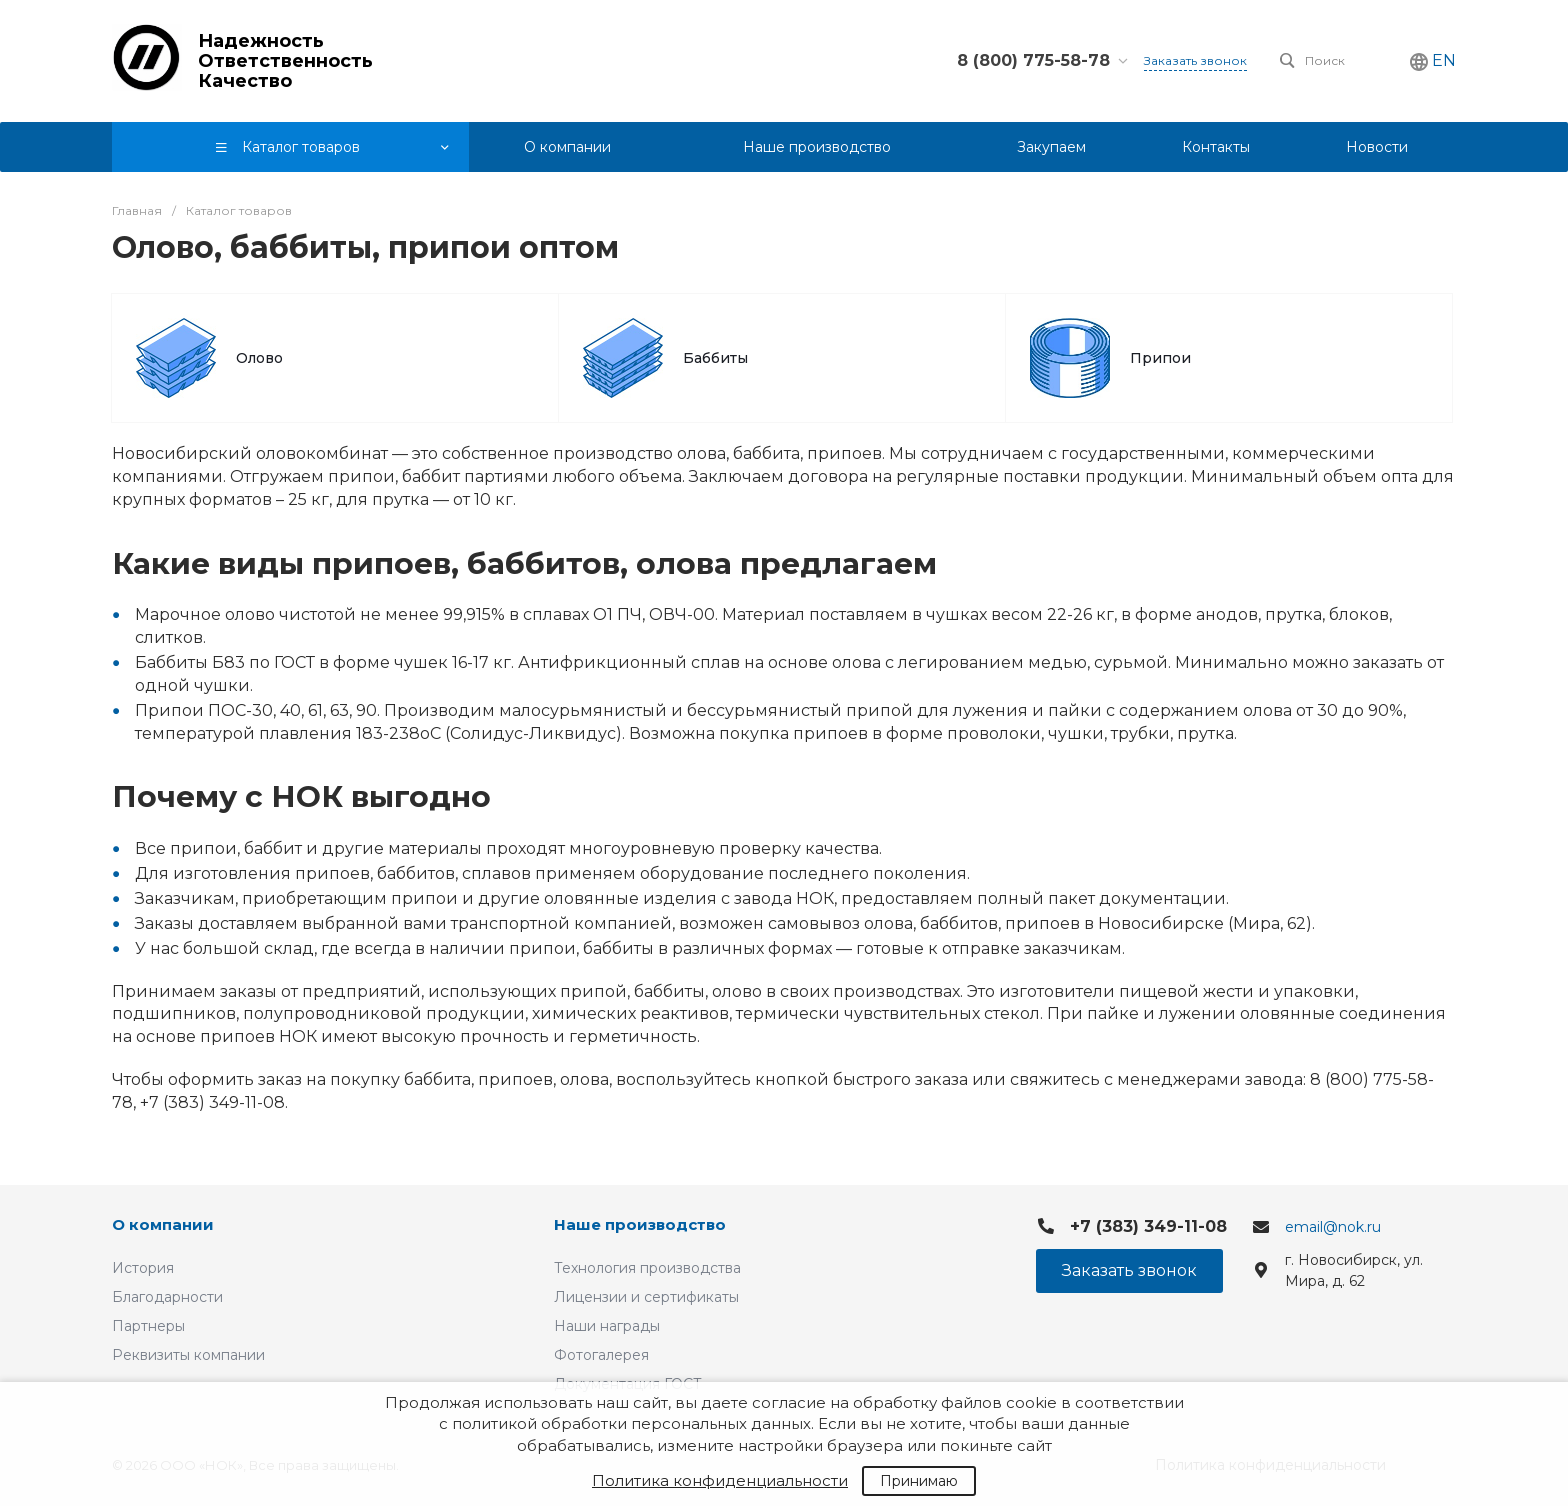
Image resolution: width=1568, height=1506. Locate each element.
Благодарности (167, 1297)
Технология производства (647, 1268)
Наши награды (607, 1326)
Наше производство (640, 1224)
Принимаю (919, 1481)
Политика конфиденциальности (720, 1480)
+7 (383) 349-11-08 (1148, 1226)
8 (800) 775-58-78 (1033, 60)
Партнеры (148, 1326)
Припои (1160, 358)
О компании (163, 1224)
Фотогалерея (601, 1355)
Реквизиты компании (188, 1355)
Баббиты (715, 358)
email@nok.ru (1333, 1227)
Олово (259, 358)
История (143, 1268)
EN (1444, 60)
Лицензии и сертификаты (646, 1297)
